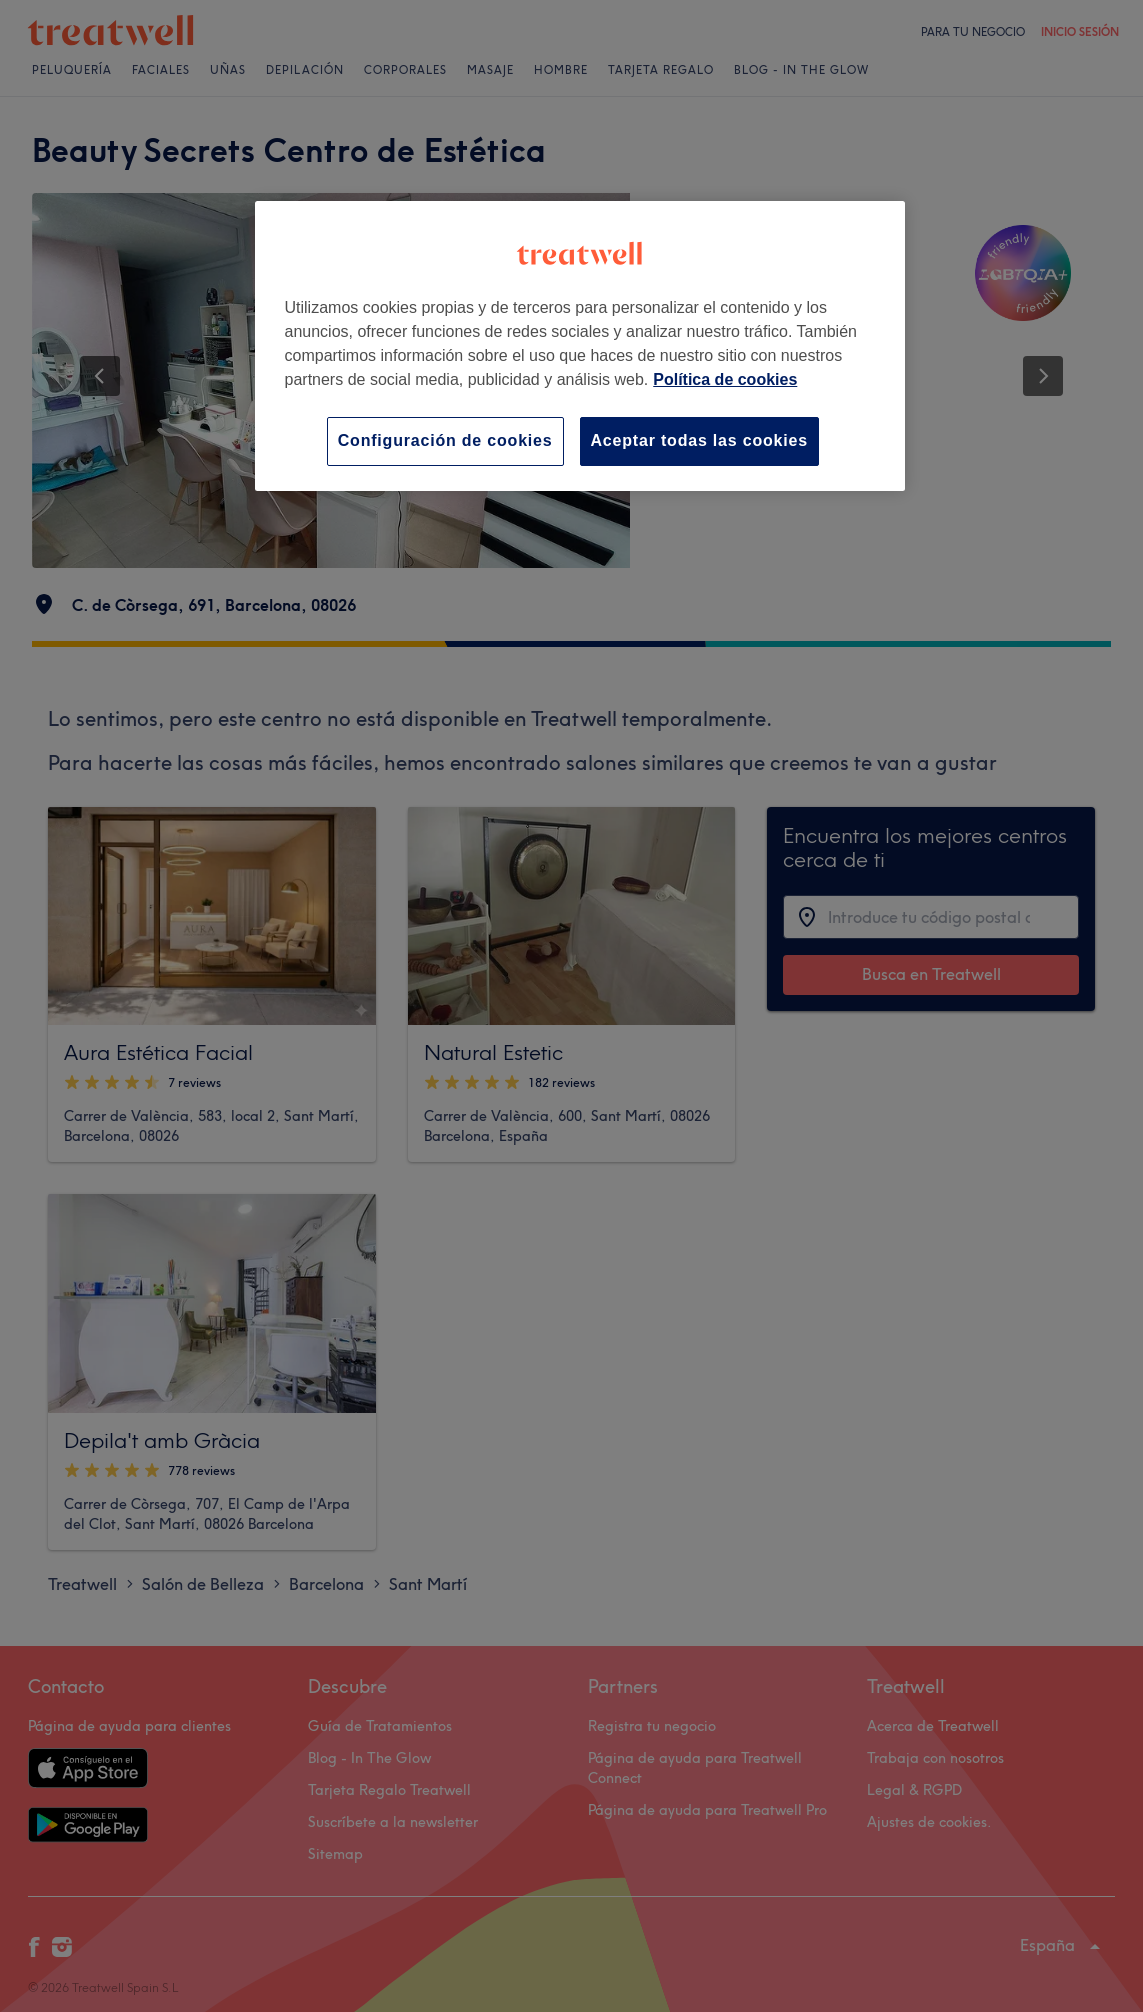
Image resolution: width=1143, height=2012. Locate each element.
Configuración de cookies (445, 440)
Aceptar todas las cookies (699, 440)
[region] (580, 345)
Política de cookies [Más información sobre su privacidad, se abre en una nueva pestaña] (725, 379)
